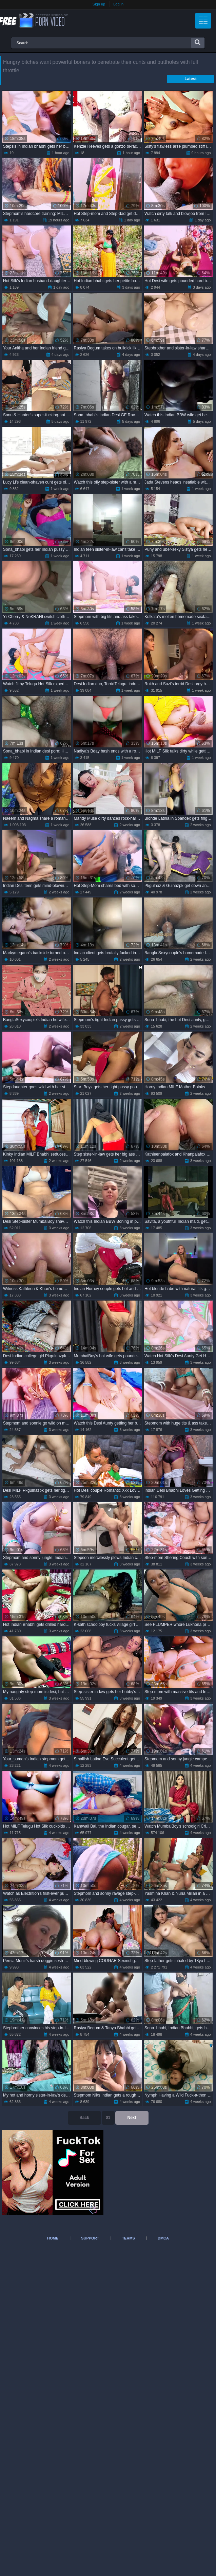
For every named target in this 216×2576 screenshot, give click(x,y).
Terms (128, 2238)
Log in (118, 4)
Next (131, 2117)
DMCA (163, 2238)
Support (90, 2238)
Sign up (99, 4)
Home (52, 2238)
